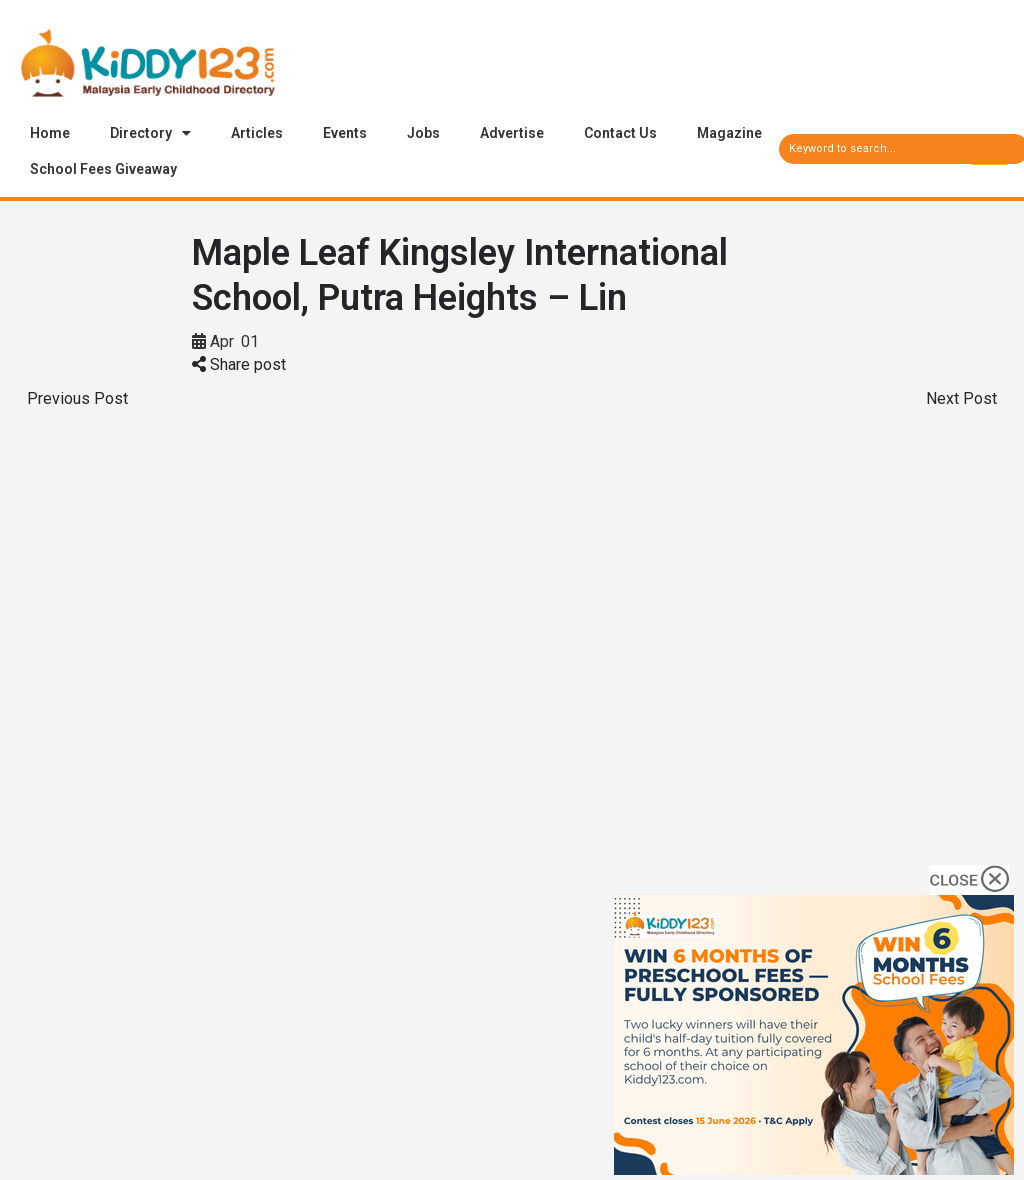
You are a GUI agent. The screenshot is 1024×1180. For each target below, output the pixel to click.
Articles (257, 133)
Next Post (961, 398)
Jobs (423, 133)
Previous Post (77, 398)
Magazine (729, 133)
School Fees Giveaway (103, 169)
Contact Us (620, 133)
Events (345, 133)
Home (50, 133)
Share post (239, 364)
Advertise (512, 133)
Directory (150, 133)
